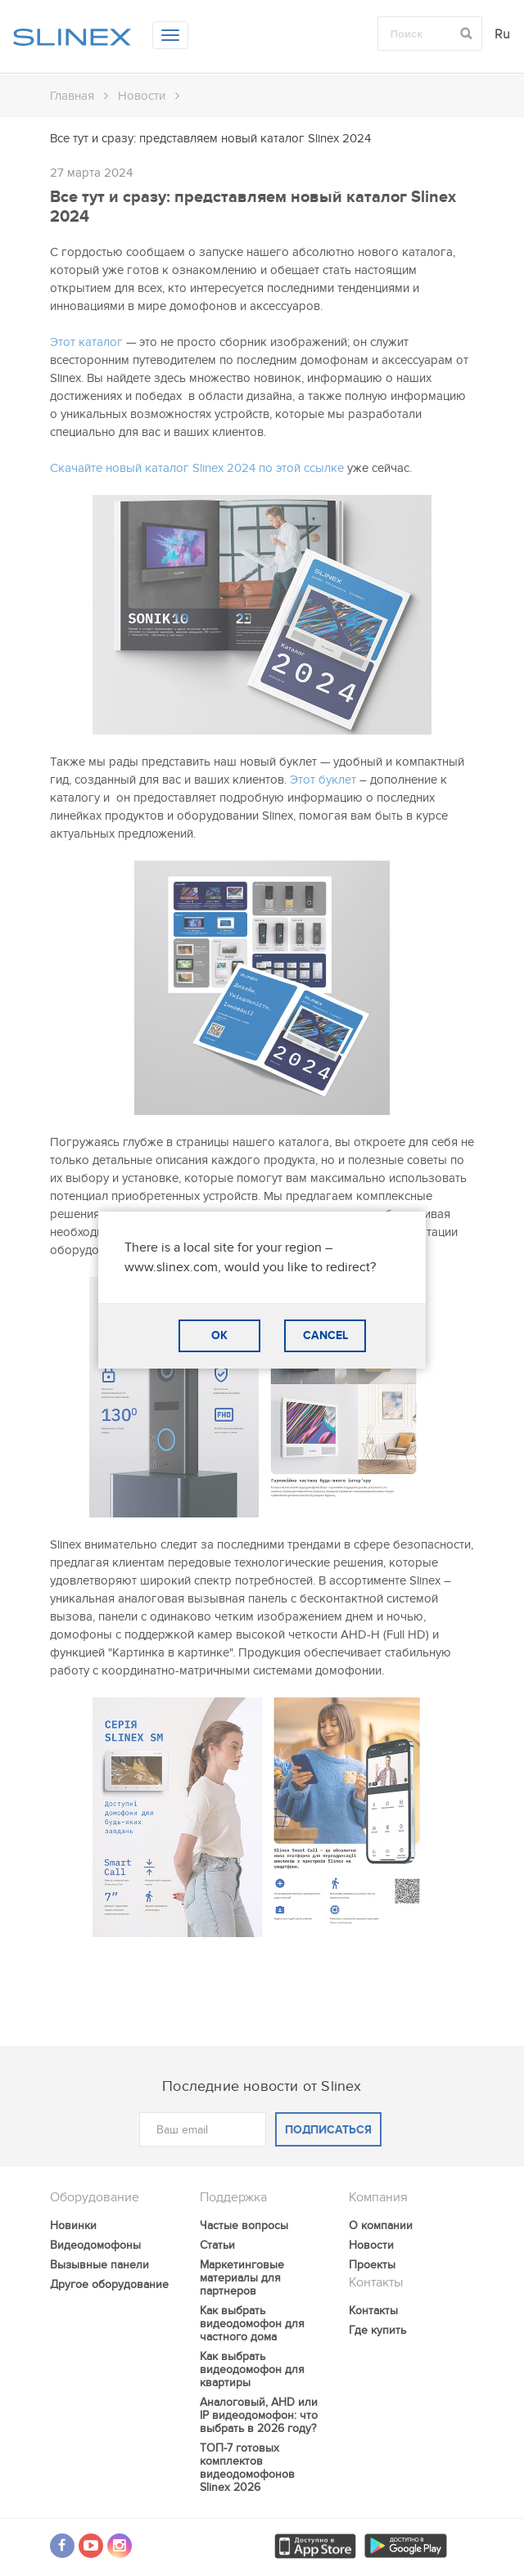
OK (219, 1335)
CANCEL (325, 1335)
